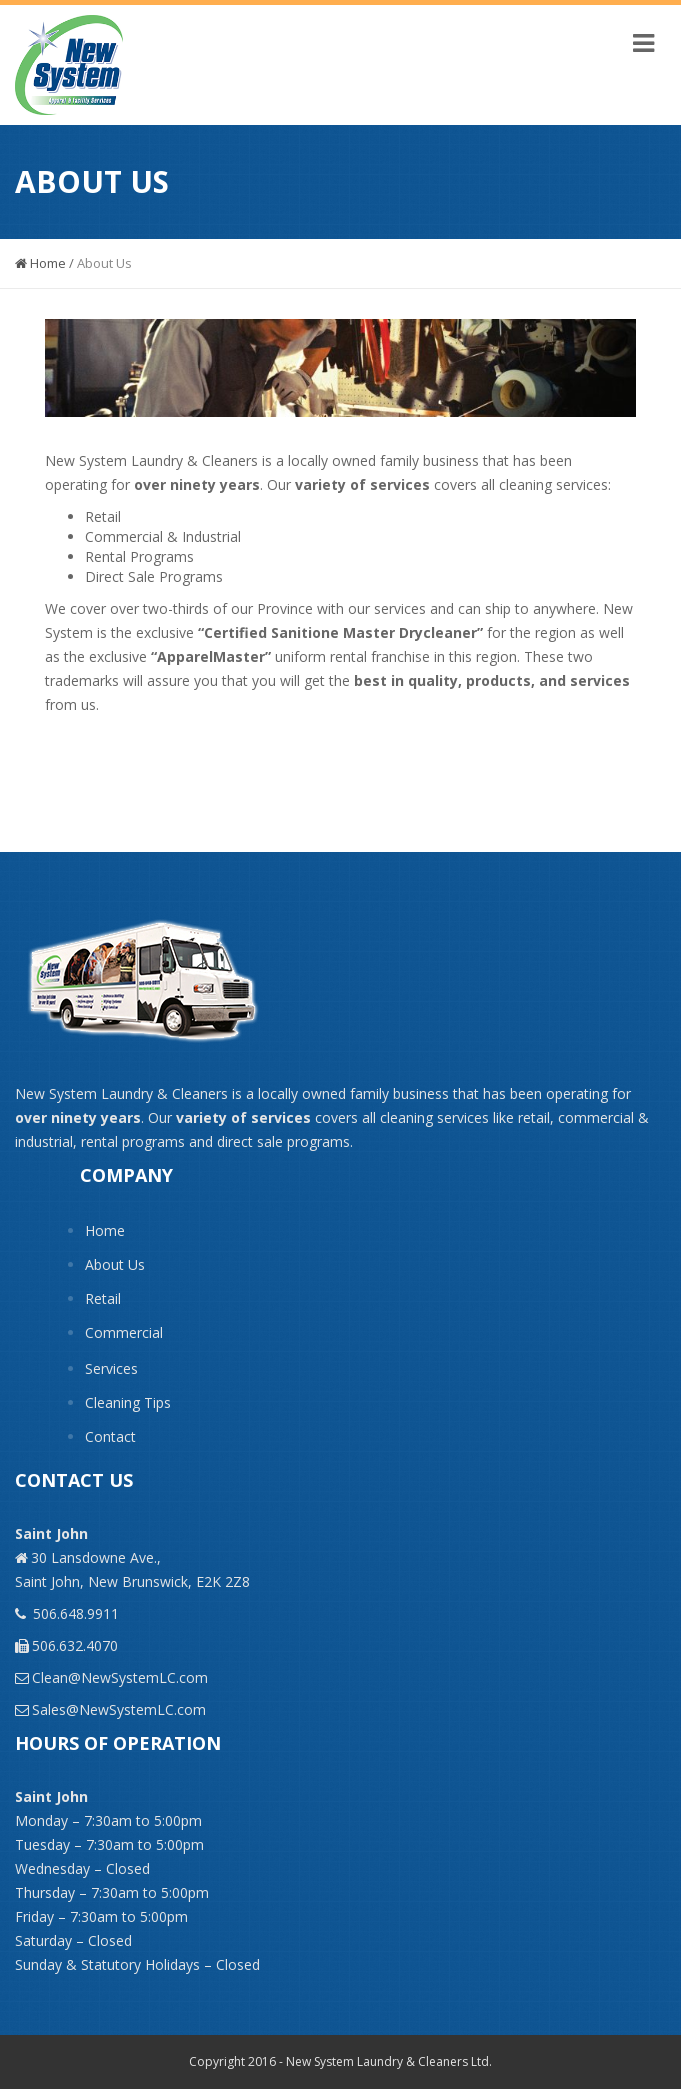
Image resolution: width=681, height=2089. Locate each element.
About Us (115, 1264)
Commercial (124, 1332)
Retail (103, 1298)
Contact (110, 1436)
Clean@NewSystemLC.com (120, 1677)
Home (40, 263)
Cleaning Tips (128, 1402)
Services (111, 1368)
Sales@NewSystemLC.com (119, 1709)
